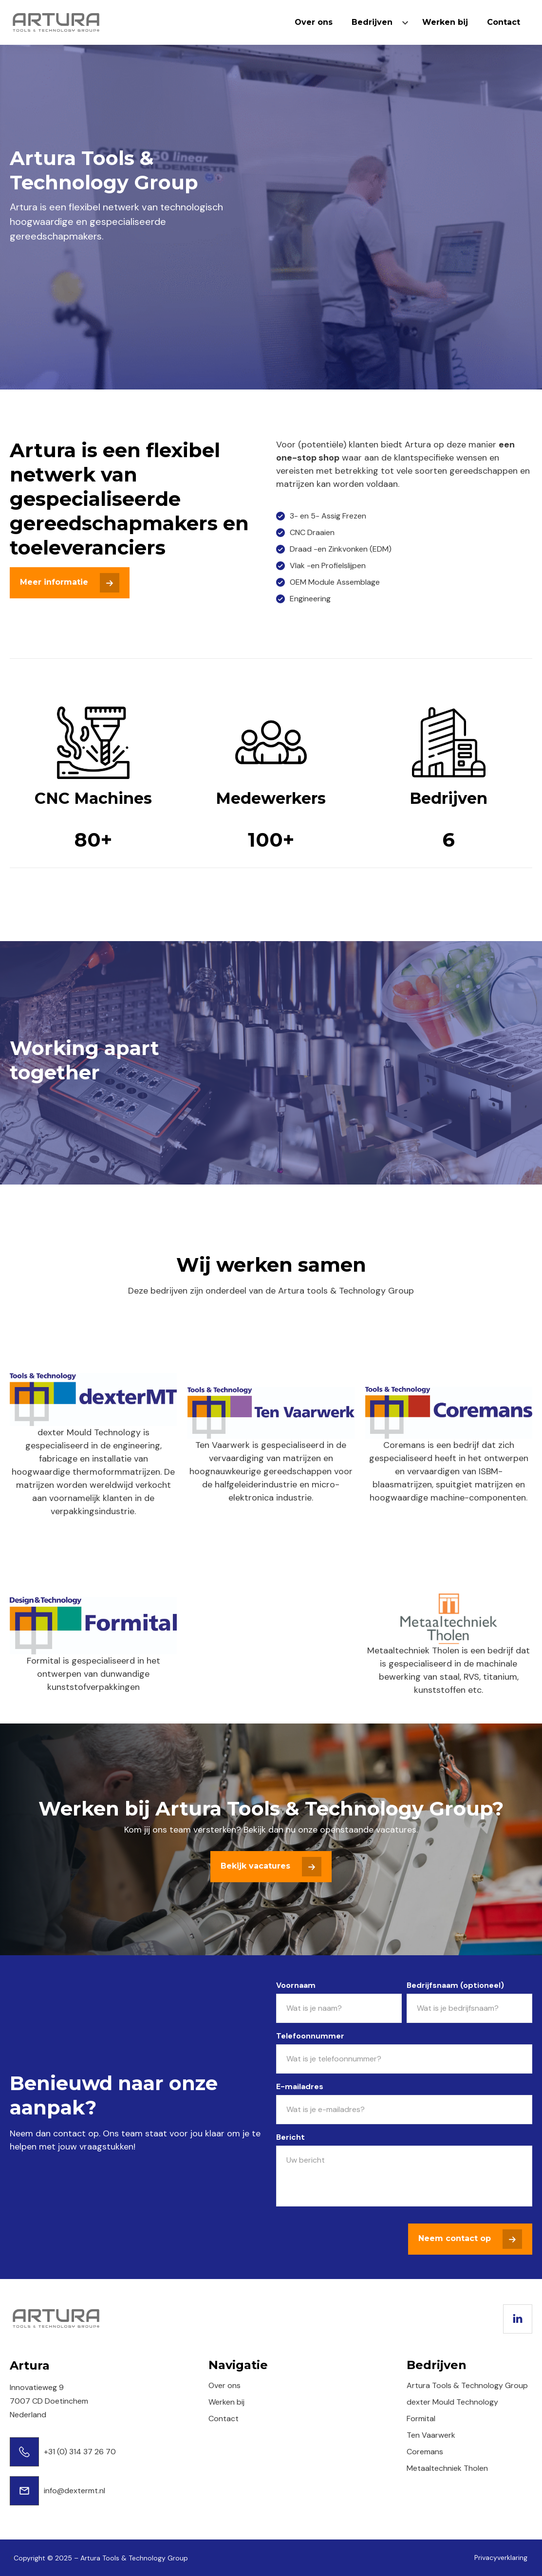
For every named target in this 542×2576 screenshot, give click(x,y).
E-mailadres (299, 2086)
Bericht (290, 2137)
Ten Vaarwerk (431, 2435)
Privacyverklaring (500, 2557)
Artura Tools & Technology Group (467, 2385)
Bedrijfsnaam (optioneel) (455, 1985)
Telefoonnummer (310, 2036)
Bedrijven (372, 22)
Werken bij (445, 22)
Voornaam (296, 1985)
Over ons (314, 22)
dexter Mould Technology (452, 2402)
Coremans (425, 2451)
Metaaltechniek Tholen (447, 2468)
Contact (503, 22)
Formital (421, 2418)
